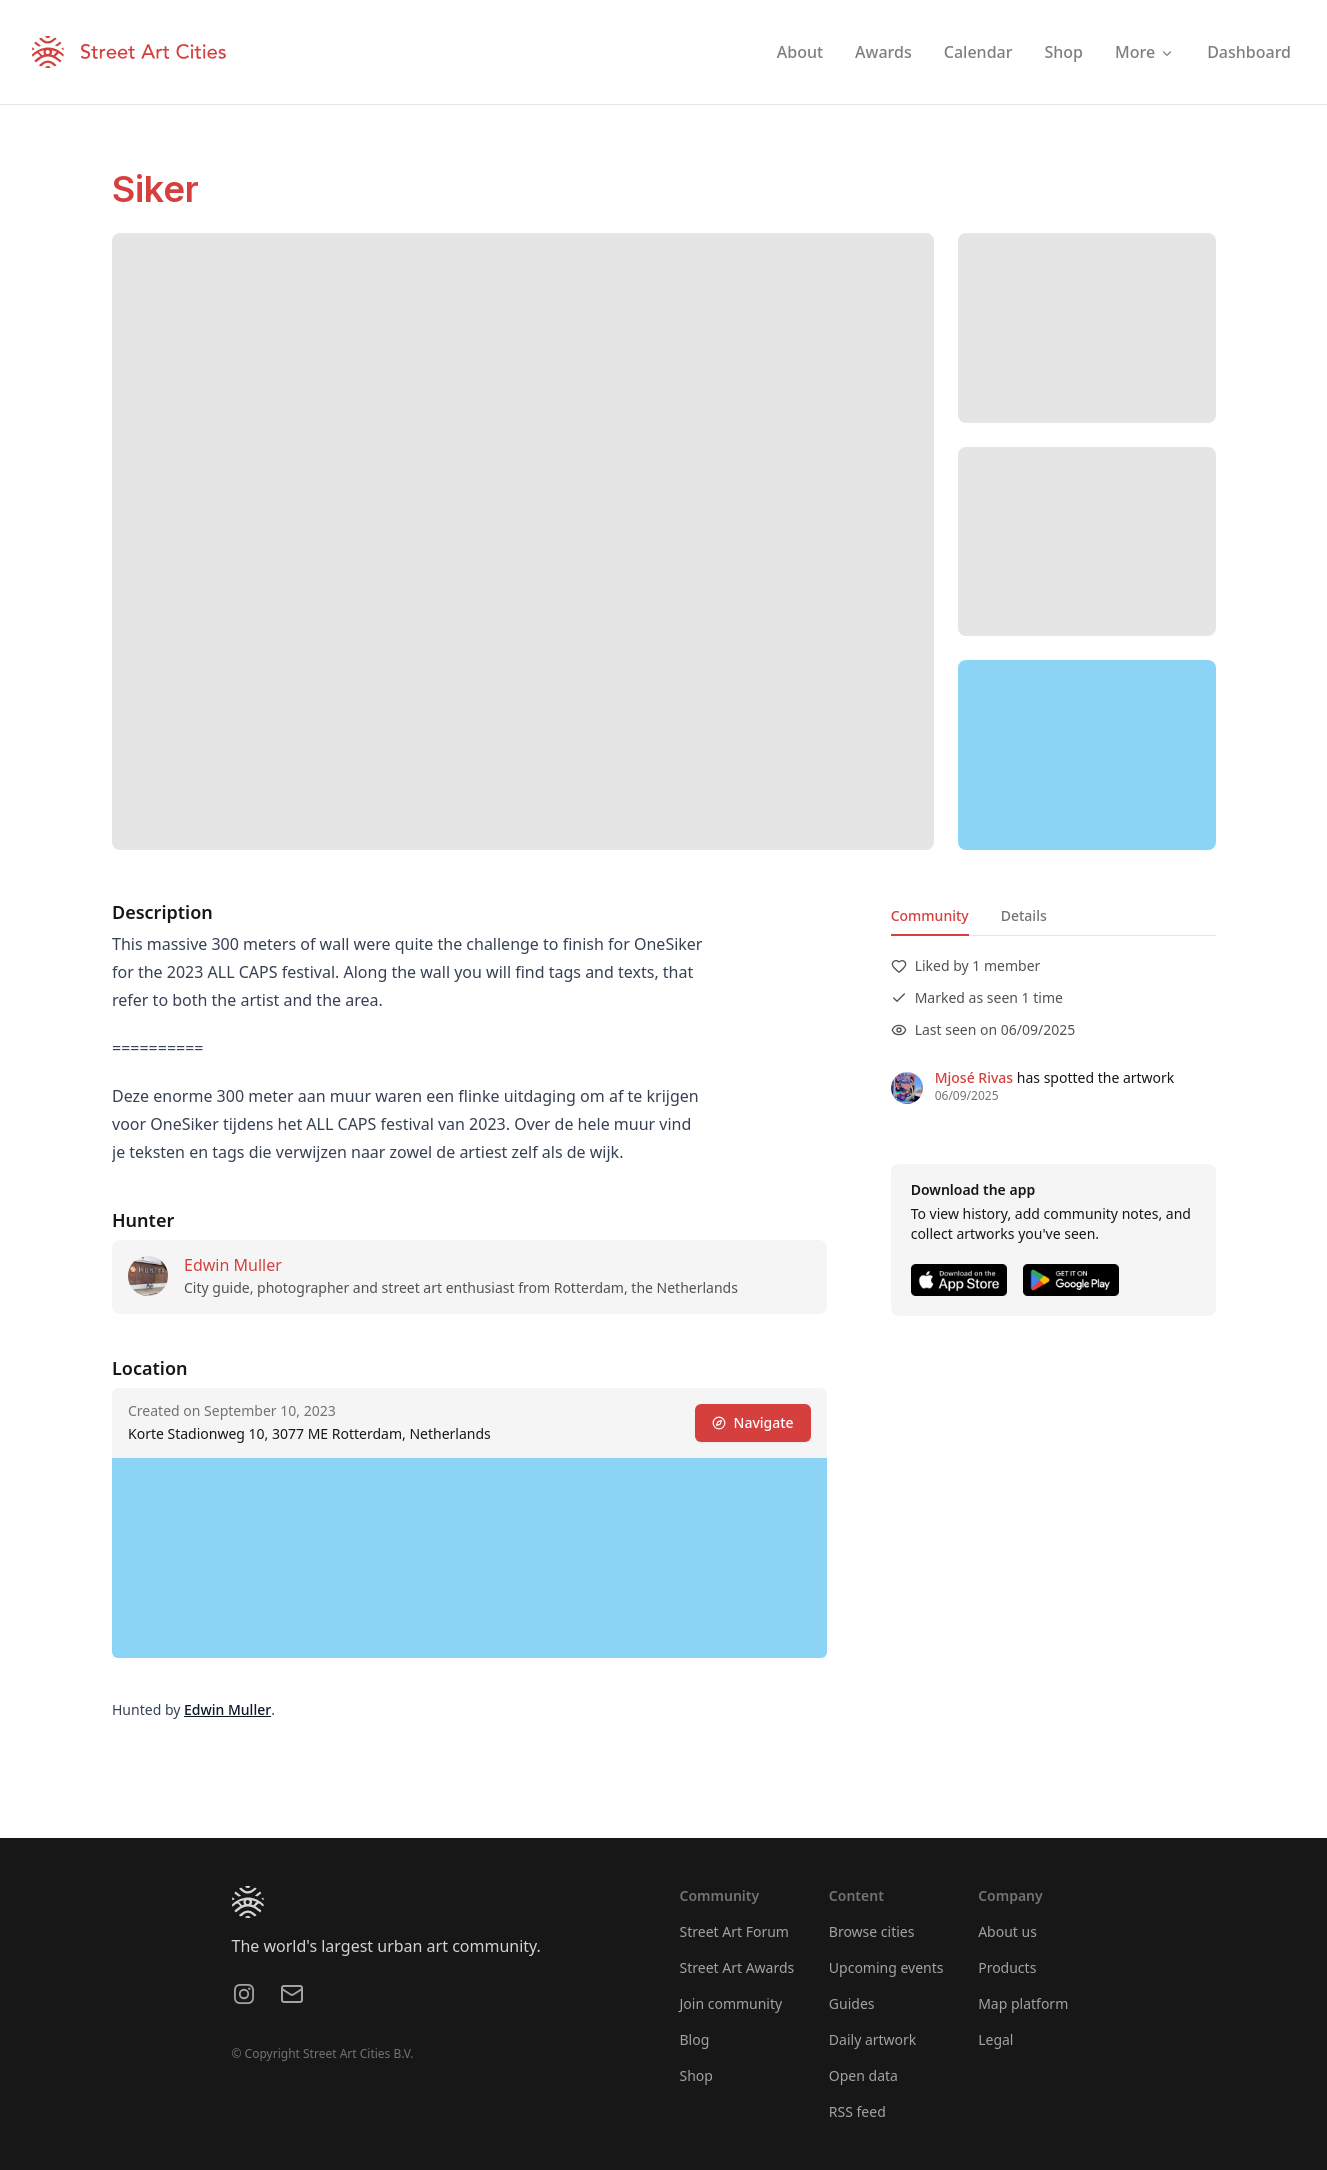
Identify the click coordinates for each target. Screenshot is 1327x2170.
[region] (1087, 755)
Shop (696, 2075)
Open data (863, 2075)
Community (929, 915)
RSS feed (857, 2111)
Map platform (1023, 2003)
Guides (852, 2003)
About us (1007, 1931)
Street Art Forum (734, 1931)
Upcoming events (886, 1967)
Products (1007, 1967)
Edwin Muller (233, 1265)
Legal (995, 2039)
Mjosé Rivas (973, 1077)
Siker (155, 189)
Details (1023, 915)
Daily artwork (873, 2039)
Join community (731, 2003)
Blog (695, 2039)
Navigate (752, 1422)
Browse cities (872, 1931)
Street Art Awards (737, 1967)
